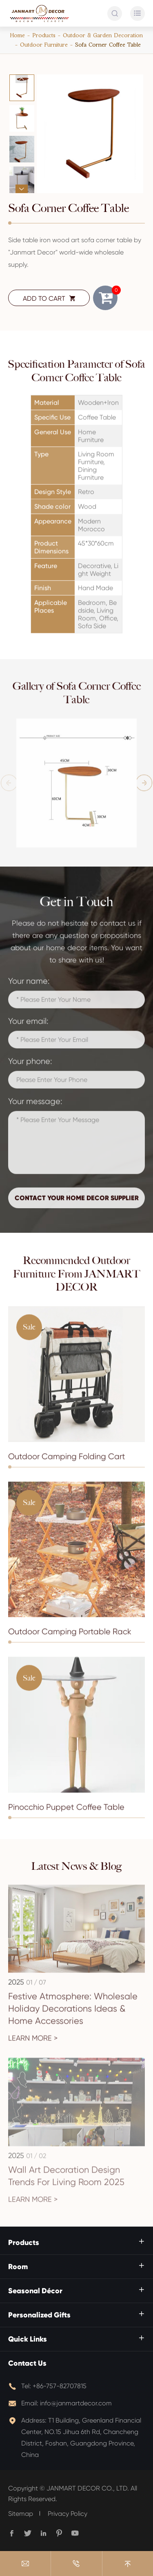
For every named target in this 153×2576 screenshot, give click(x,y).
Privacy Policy (67, 2513)
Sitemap (20, 2513)
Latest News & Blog (76, 1866)
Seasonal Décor (35, 2290)
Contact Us (27, 2363)
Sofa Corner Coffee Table (108, 44)
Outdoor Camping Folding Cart (66, 1461)
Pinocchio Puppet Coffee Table (66, 1812)
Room (18, 2266)
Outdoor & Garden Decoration (103, 35)
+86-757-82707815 (59, 2386)
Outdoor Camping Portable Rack (69, 1636)
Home (17, 35)
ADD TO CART (49, 298)
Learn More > (33, 2043)
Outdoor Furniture (44, 44)
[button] (22, 78)
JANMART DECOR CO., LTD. (88, 2488)
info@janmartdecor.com (76, 2403)
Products (43, 35)
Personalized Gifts (39, 2314)
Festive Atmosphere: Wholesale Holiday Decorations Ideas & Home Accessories (72, 2014)
